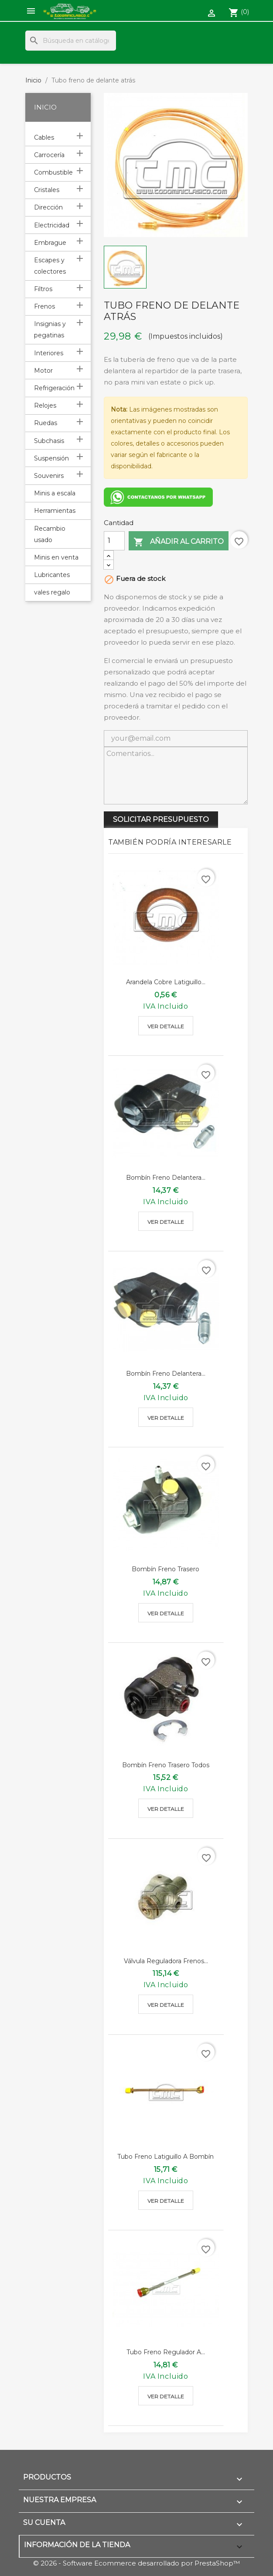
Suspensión (51, 458)
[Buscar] (70, 41)
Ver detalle (165, 1026)
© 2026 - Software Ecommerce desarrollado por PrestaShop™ (136, 2563)
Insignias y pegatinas (50, 329)
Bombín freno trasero (165, 1569)
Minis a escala (54, 493)
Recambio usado (49, 534)
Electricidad (51, 225)
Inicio (45, 107)
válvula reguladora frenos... (166, 1961)
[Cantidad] (114, 540)
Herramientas (54, 511)
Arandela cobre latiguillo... (165, 982)
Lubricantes (52, 575)
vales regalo (52, 592)
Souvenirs (49, 476)
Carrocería (49, 155)
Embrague (50, 243)
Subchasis (49, 441)
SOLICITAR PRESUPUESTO (161, 819)
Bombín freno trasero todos (165, 1765)
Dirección (48, 207)
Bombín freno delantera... (165, 1178)
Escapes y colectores (50, 265)
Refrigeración (54, 388)
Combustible (53, 172)
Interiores (48, 353)
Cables (44, 137)
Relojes (45, 405)
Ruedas (45, 423)
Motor (43, 370)
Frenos (44, 306)
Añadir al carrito (178, 541)
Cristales (46, 190)
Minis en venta (56, 557)
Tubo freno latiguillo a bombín (165, 2156)
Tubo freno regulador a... (165, 2352)
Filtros (43, 289)
